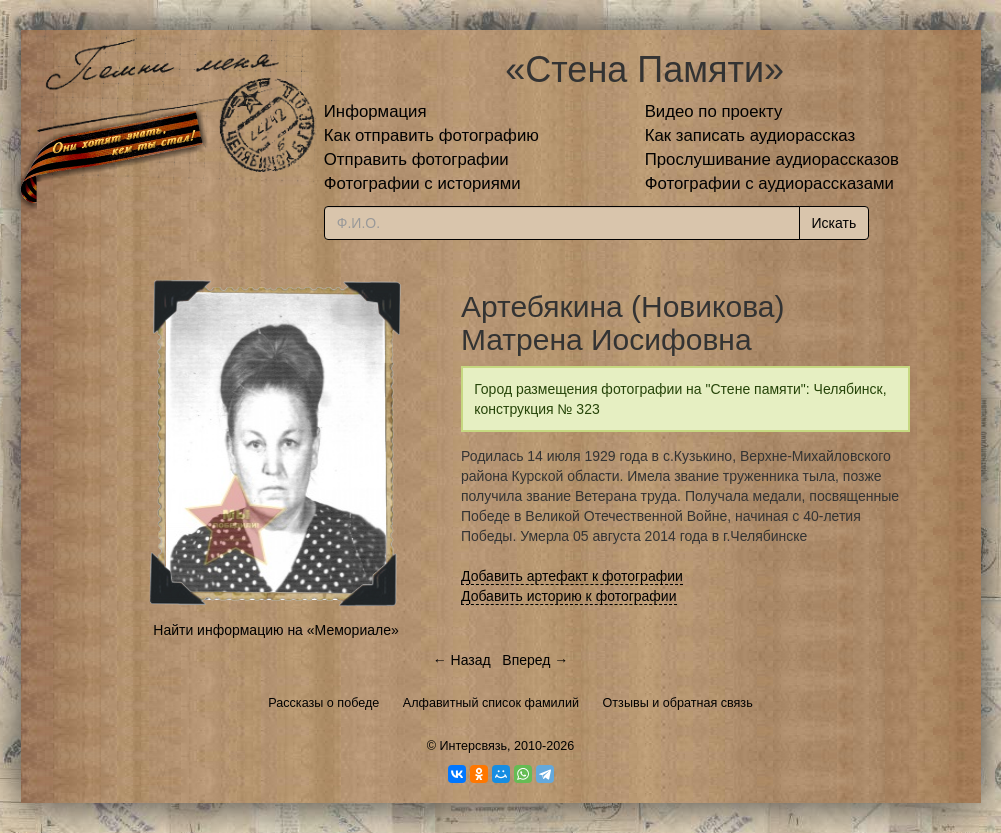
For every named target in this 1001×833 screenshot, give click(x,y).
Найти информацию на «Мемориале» (275, 630)
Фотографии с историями (422, 183)
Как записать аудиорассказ (750, 135)
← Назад (462, 660)
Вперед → (535, 660)
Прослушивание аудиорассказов (772, 159)
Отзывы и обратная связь (678, 703)
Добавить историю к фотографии (569, 596)
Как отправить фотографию (431, 135)
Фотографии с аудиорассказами (769, 183)
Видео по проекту (714, 111)
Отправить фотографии (416, 159)
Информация (375, 111)
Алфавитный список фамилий (491, 703)
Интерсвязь (473, 746)
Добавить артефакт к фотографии (572, 576)
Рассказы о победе (323, 703)
